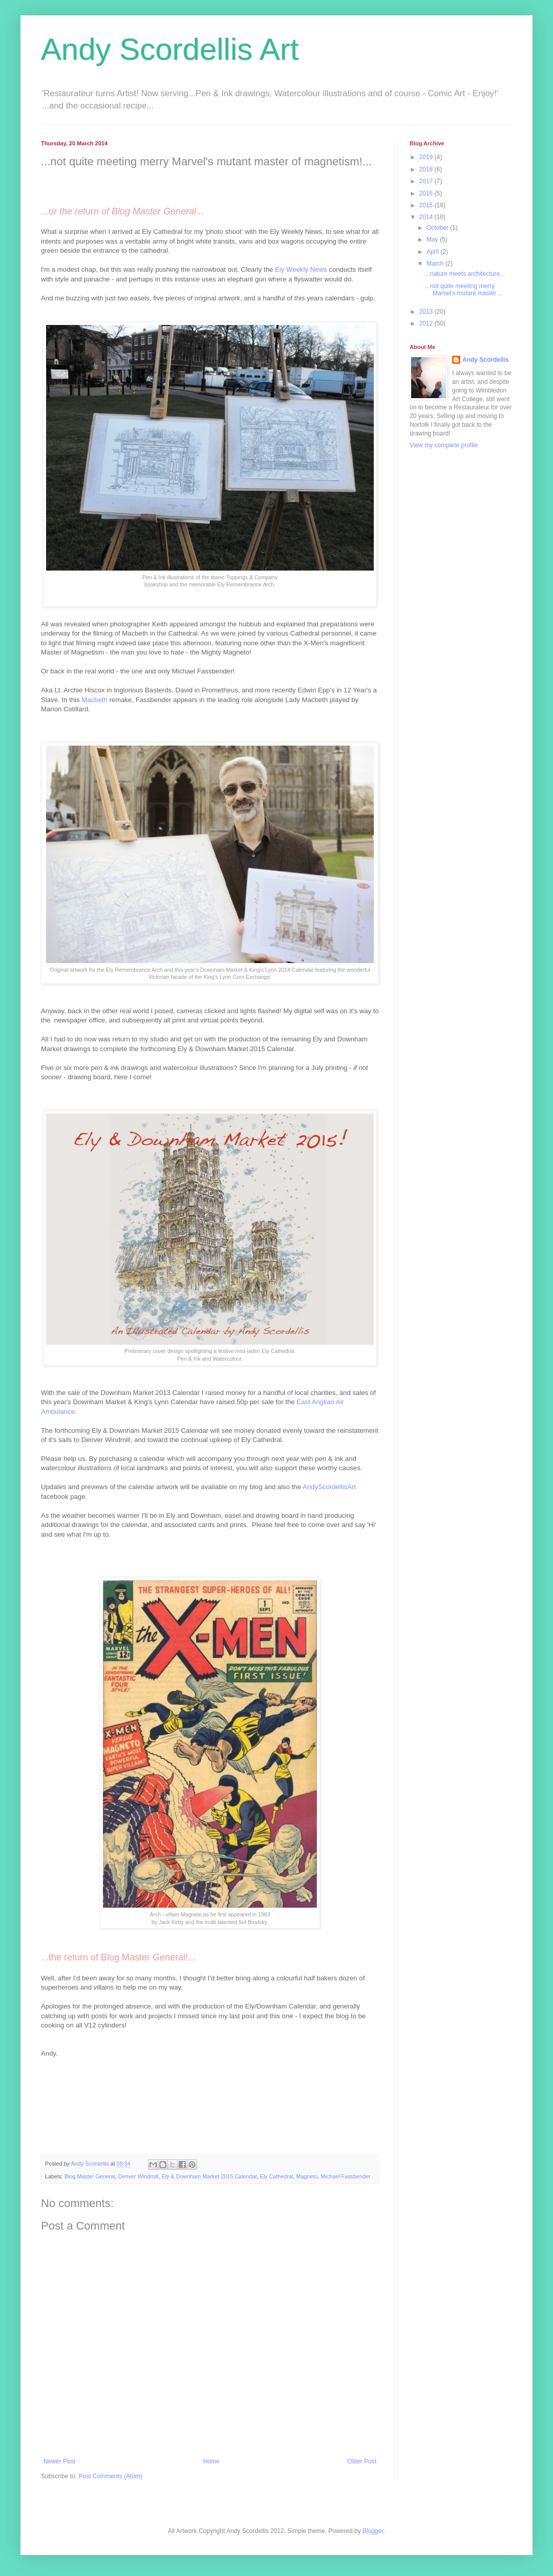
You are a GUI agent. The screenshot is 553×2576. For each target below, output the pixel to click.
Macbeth (94, 700)
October (438, 227)
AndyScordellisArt (329, 1487)
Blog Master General (90, 2176)
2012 (427, 323)
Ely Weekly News (301, 269)
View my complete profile (444, 445)
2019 (427, 157)
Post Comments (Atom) (110, 2476)
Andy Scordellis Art (170, 49)
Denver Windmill (138, 2176)
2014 (427, 217)
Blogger (373, 2531)
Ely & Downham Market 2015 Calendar (209, 2176)
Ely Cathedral (276, 2176)
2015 (427, 205)
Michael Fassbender (345, 2176)
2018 (427, 169)
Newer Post (59, 2461)
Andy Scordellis (485, 359)
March (436, 263)
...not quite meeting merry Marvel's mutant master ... (464, 289)
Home (211, 2461)
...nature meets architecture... (465, 273)
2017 (427, 181)
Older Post (361, 2461)
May (433, 239)
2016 (427, 193)
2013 (427, 311)
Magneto (306, 2176)
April (433, 251)
